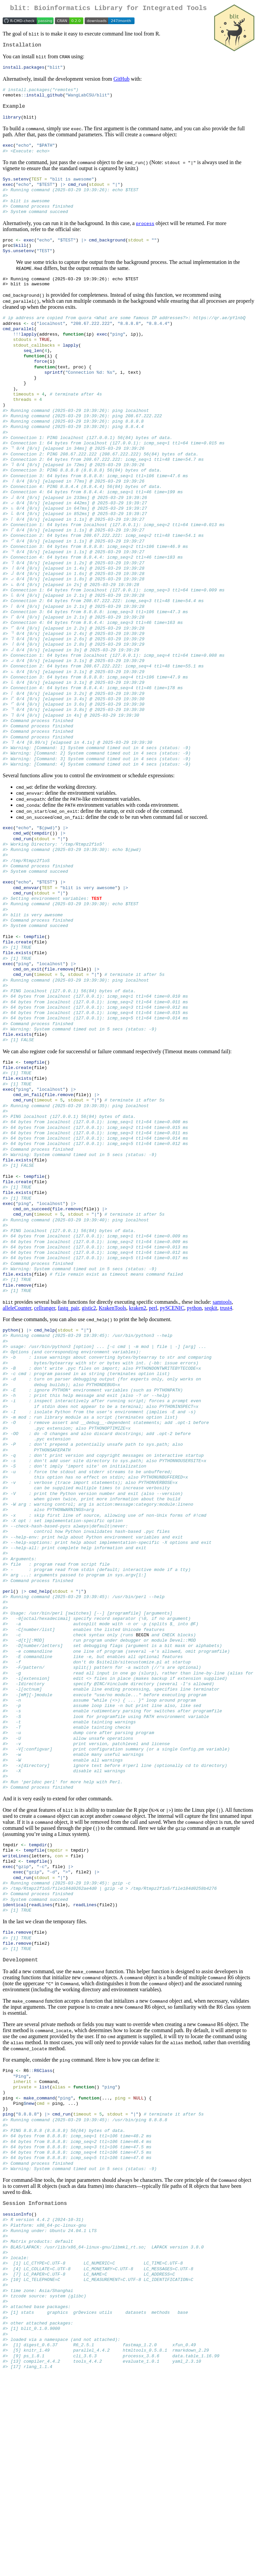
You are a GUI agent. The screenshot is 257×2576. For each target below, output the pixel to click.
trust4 (226, 1419)
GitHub (121, 82)
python (194, 1419)
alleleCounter (17, 1419)
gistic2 (89, 1419)
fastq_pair (68, 1419)
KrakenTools (112, 1419)
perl (153, 1419)
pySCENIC (172, 1419)
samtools (222, 1413)
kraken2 (137, 1419)
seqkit (210, 1419)
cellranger (44, 1419)
